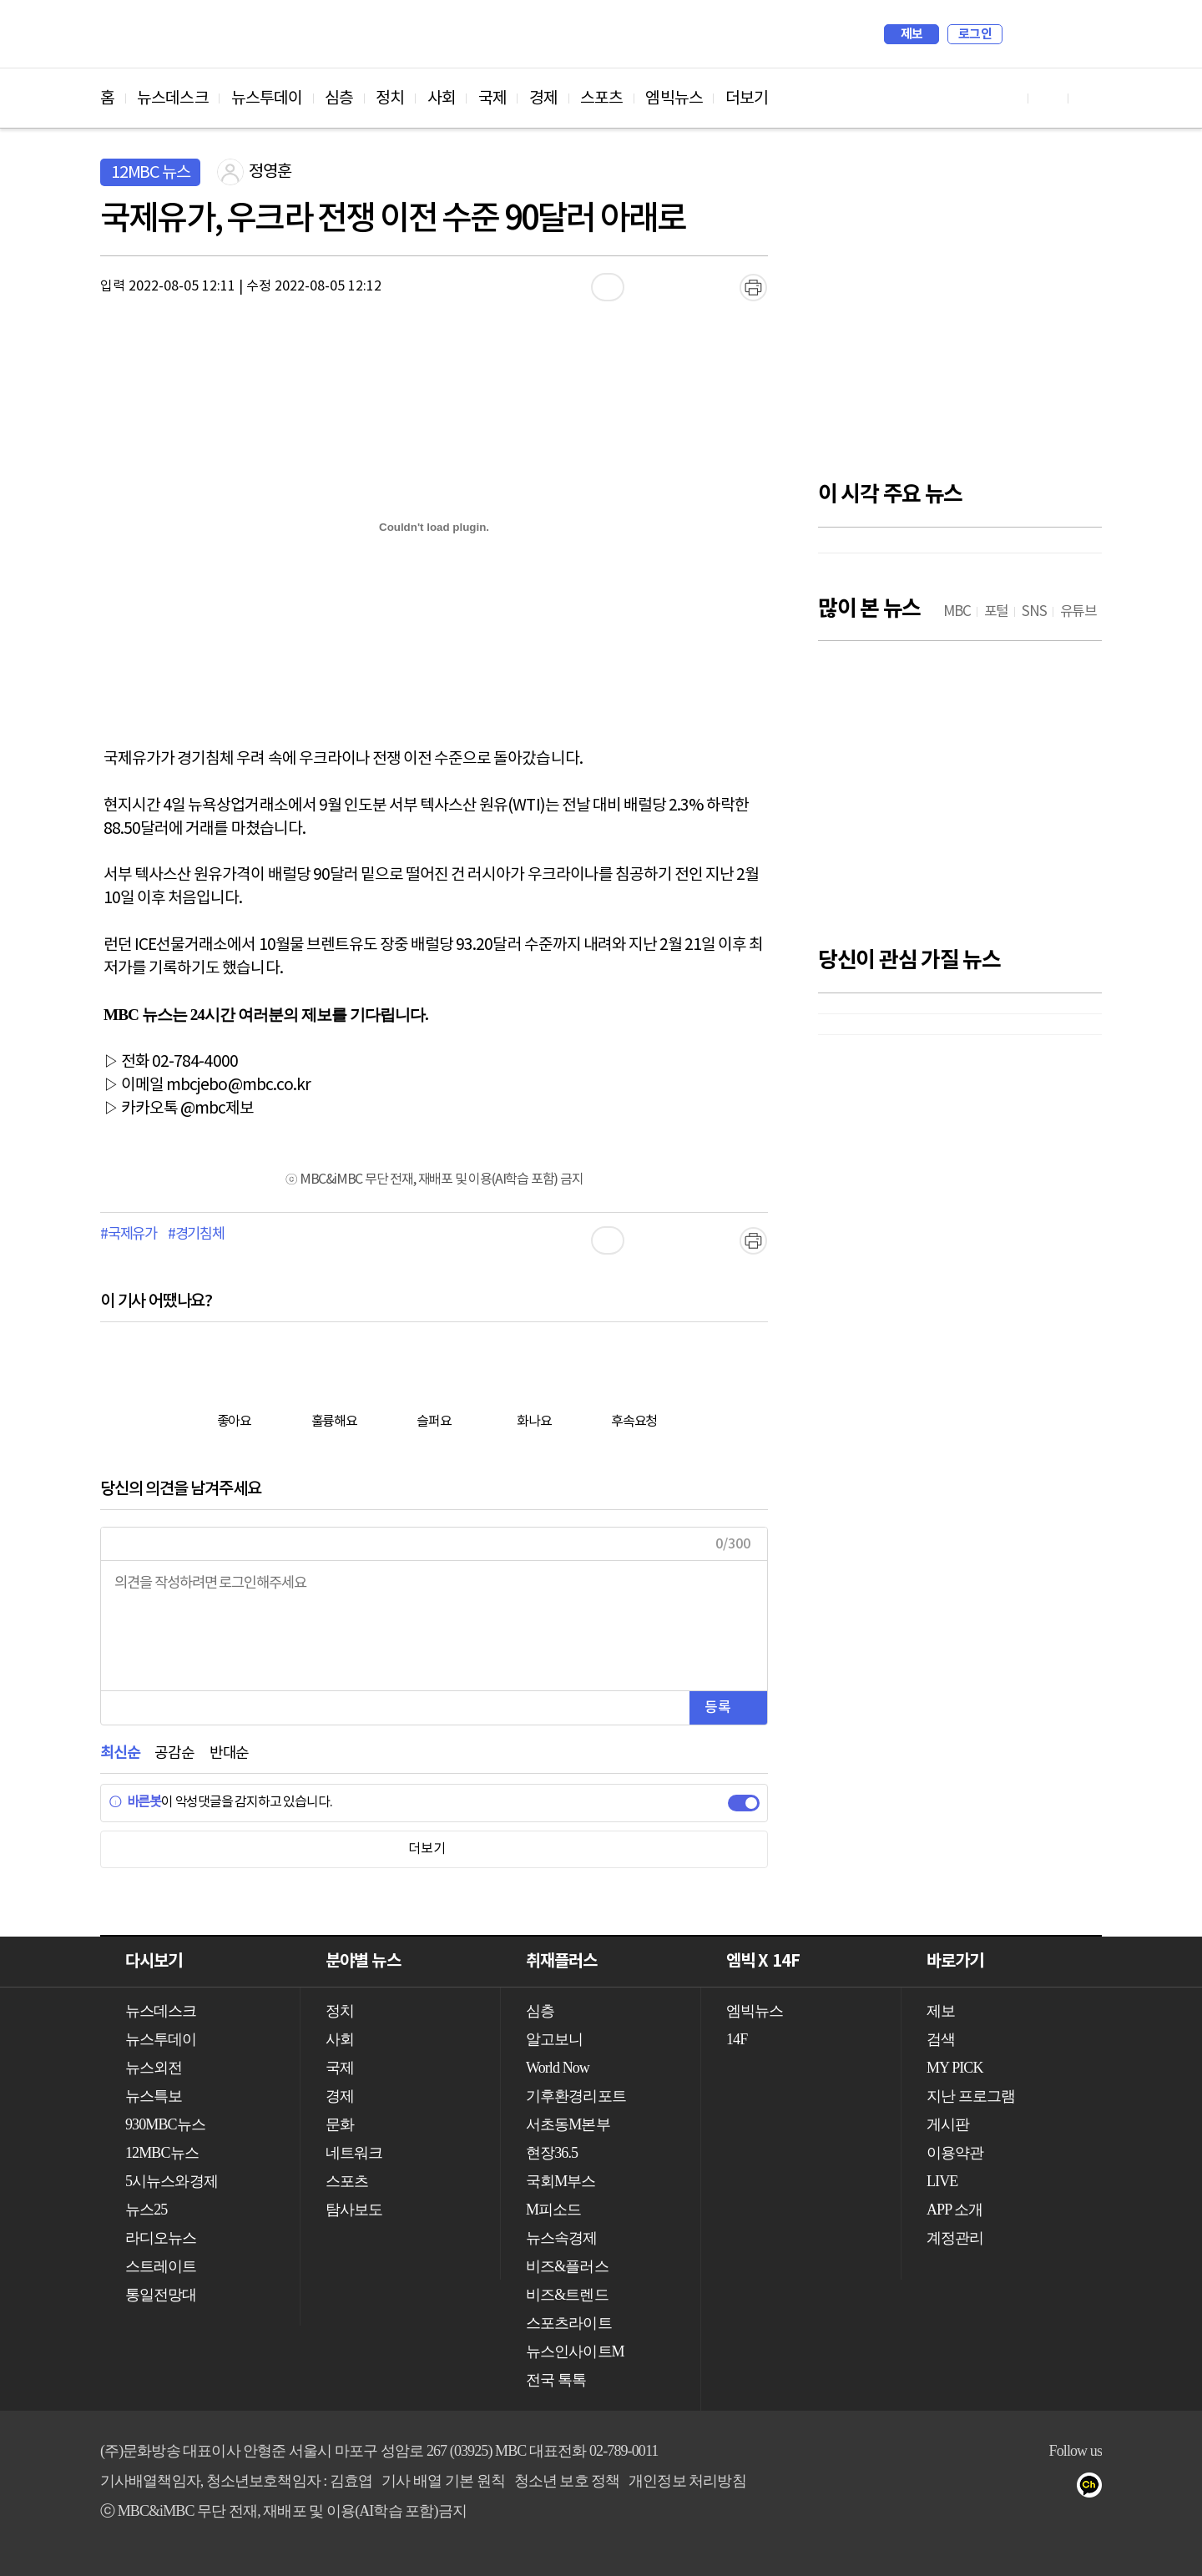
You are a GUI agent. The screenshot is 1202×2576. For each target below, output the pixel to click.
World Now (557, 2067)
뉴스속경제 (562, 2238)
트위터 (1061, 2488)
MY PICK (1048, 34)
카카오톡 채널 (1095, 2488)
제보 (912, 34)
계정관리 (955, 2238)
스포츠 (601, 98)
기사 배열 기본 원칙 (443, 2480)
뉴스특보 (153, 2096)
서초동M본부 (568, 2124)
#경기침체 (196, 1234)
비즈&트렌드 (567, 2294)
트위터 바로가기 (1088, 98)
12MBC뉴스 (162, 2152)
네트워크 (354, 2152)
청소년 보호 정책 (567, 2480)
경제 (543, 98)
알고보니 (554, 2039)
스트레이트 (161, 2266)
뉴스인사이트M (575, 2351)
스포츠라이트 (569, 2323)
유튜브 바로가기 (1008, 98)
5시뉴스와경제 (171, 2181)
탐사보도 (354, 2209)
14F (736, 2039)
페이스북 (1028, 2488)
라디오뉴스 (161, 2238)
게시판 (948, 2124)
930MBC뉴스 (165, 2124)
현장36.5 (552, 2152)
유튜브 (994, 2488)
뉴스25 (146, 2209)
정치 (390, 98)
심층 (339, 98)
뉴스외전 (153, 2067)
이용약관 (955, 2152)
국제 (492, 98)
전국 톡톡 (556, 2379)
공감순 (174, 1753)
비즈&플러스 (567, 2266)
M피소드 (553, 2209)
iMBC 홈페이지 (1084, 34)
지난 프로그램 (971, 2096)
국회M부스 (561, 2181)
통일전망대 (161, 2294)
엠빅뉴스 (673, 98)
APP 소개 (954, 2209)
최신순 (119, 1753)
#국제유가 (128, 1234)
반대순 (229, 1753)
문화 (340, 2124)
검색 (1023, 34)
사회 (441, 98)
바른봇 (135, 1802)
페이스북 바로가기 (1048, 98)
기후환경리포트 (576, 2096)
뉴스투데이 (267, 98)
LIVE (942, 2181)
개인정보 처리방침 (687, 2480)
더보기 (746, 98)
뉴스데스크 (173, 98)
